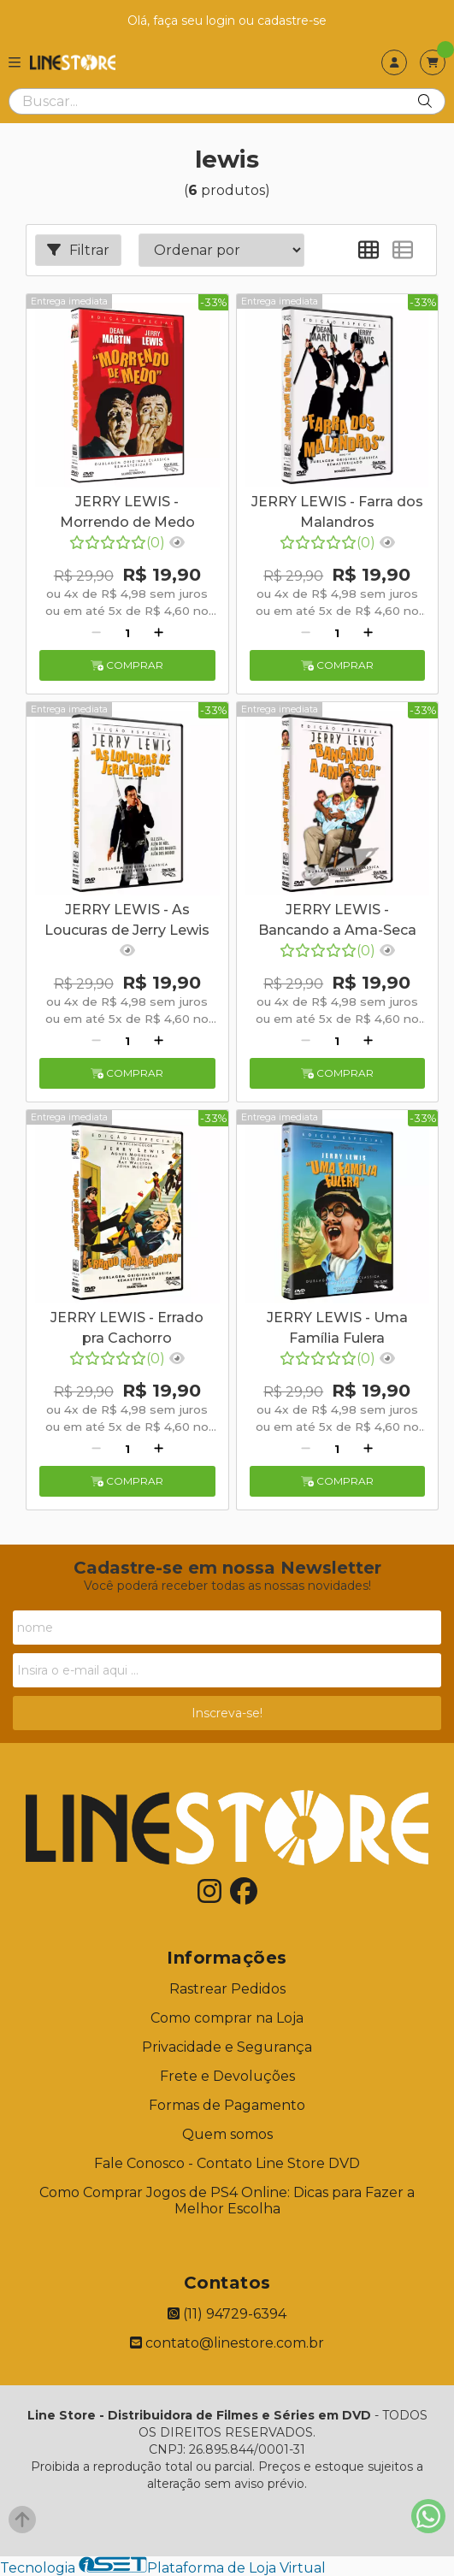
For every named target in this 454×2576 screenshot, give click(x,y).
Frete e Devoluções (227, 2076)
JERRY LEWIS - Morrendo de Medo (127, 511)
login (222, 20)
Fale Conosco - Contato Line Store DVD (227, 2163)
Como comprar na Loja (227, 2018)
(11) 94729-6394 (227, 2314)
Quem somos (227, 2134)
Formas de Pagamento (227, 2105)
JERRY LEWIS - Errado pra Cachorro (126, 1327)
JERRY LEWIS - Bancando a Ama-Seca (337, 919)
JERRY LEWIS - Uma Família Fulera (337, 1327)
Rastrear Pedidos (227, 1989)
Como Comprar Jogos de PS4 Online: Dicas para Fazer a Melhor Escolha (227, 2200)
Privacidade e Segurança (227, 2047)
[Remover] (96, 632)
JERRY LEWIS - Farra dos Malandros (337, 511)
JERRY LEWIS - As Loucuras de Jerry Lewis (126, 919)
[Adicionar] (158, 632)
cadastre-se (292, 20)
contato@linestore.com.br (227, 2343)
